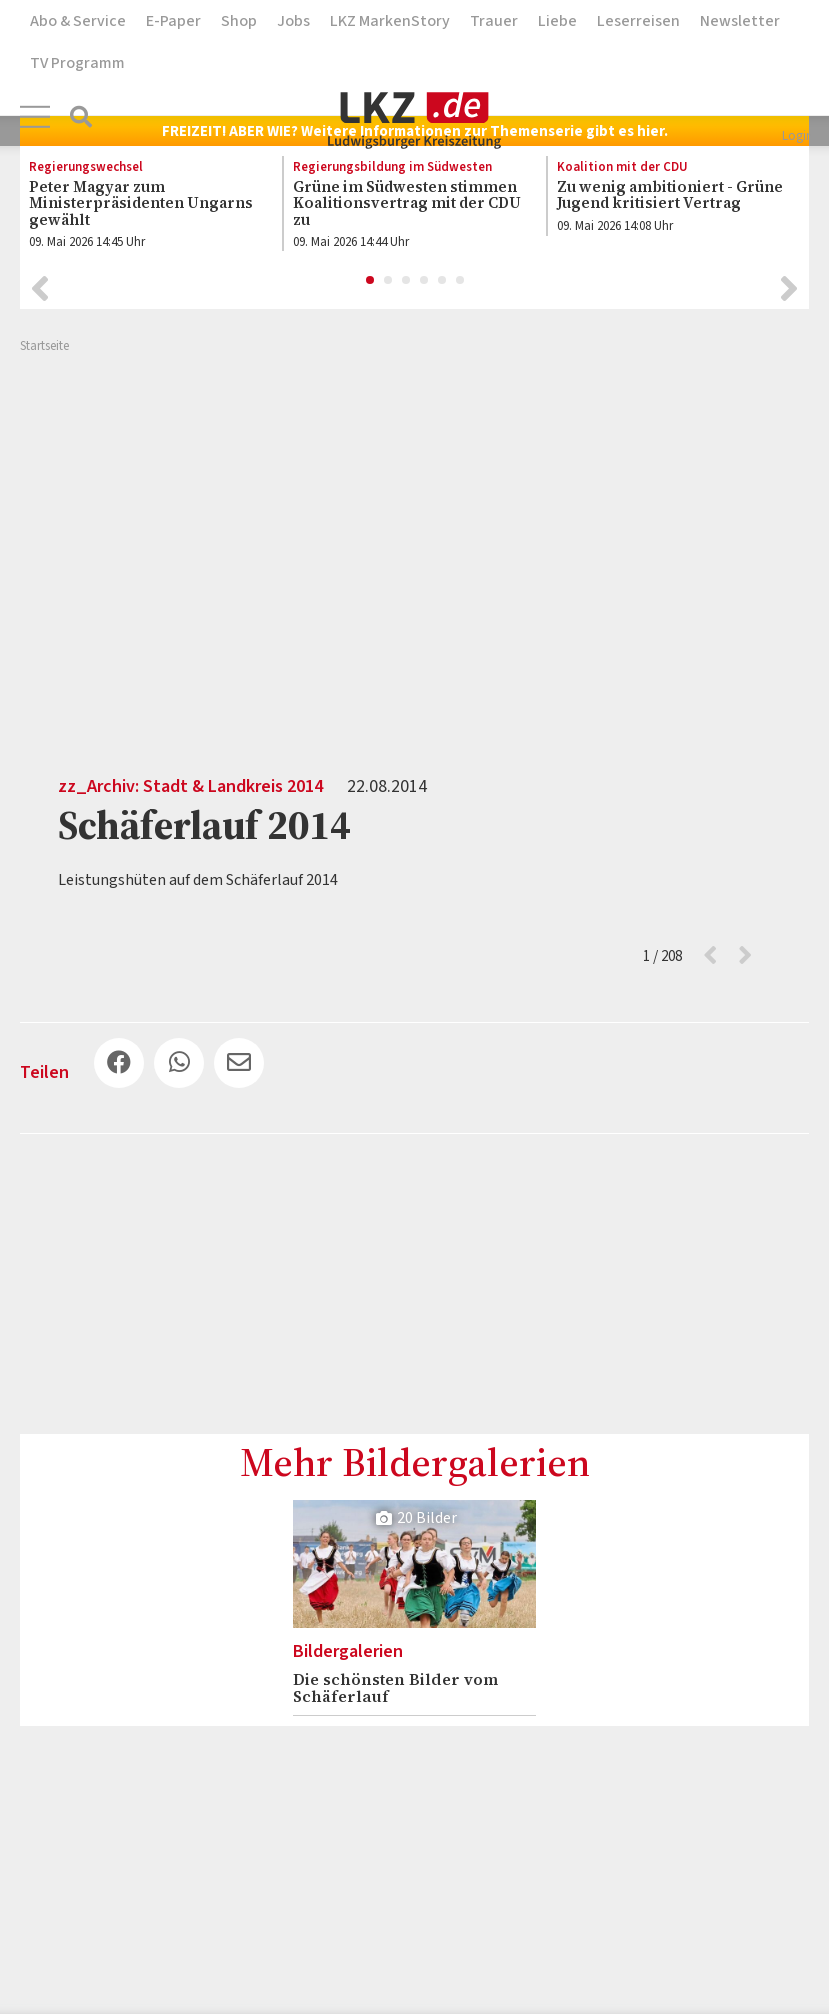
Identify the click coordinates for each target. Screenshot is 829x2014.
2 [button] (389, 281)
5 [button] (443, 281)
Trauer (494, 21)
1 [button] (371, 281)
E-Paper (173, 21)
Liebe (557, 21)
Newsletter (740, 21)
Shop (239, 21)
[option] (140, 208)
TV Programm (77, 63)
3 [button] (407, 281)
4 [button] (425, 281)
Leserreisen (638, 21)
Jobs (293, 21)
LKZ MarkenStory (390, 21)
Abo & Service (78, 21)
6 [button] (461, 281)
